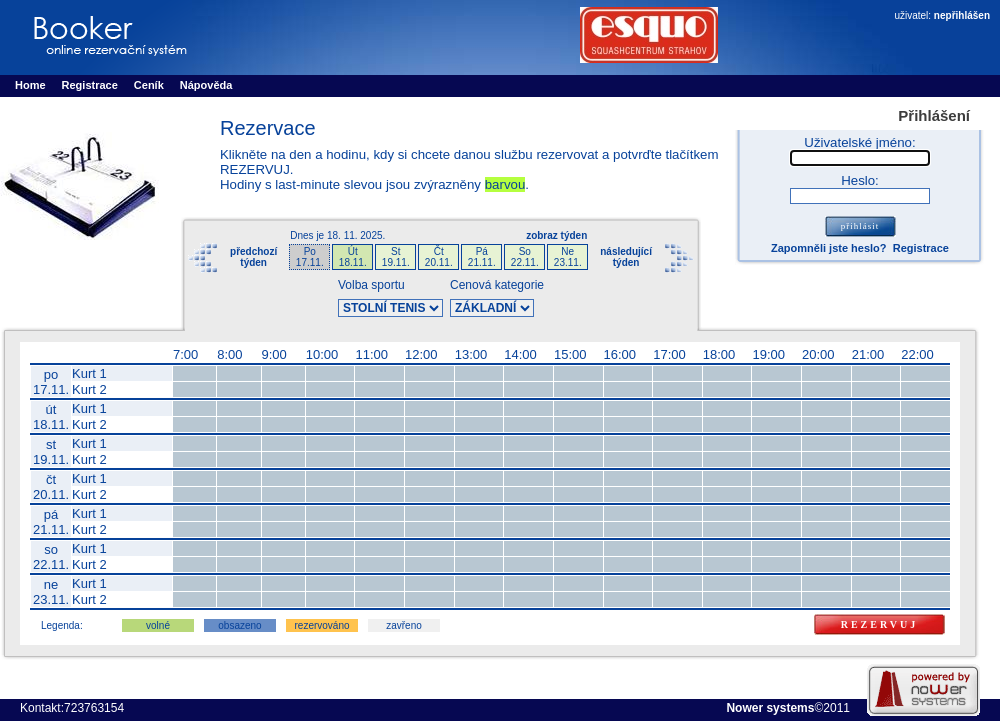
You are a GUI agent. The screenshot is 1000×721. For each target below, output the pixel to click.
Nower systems (770, 708)
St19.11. (396, 257)
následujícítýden (626, 257)
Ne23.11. (568, 257)
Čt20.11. (439, 257)
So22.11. (525, 257)
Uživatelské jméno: (859, 142)
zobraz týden (556, 235)
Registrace (921, 248)
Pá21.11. (482, 257)
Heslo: (860, 180)
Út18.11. (353, 257)
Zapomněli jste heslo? (829, 248)
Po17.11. (310, 257)
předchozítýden (253, 257)
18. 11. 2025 (355, 235)
